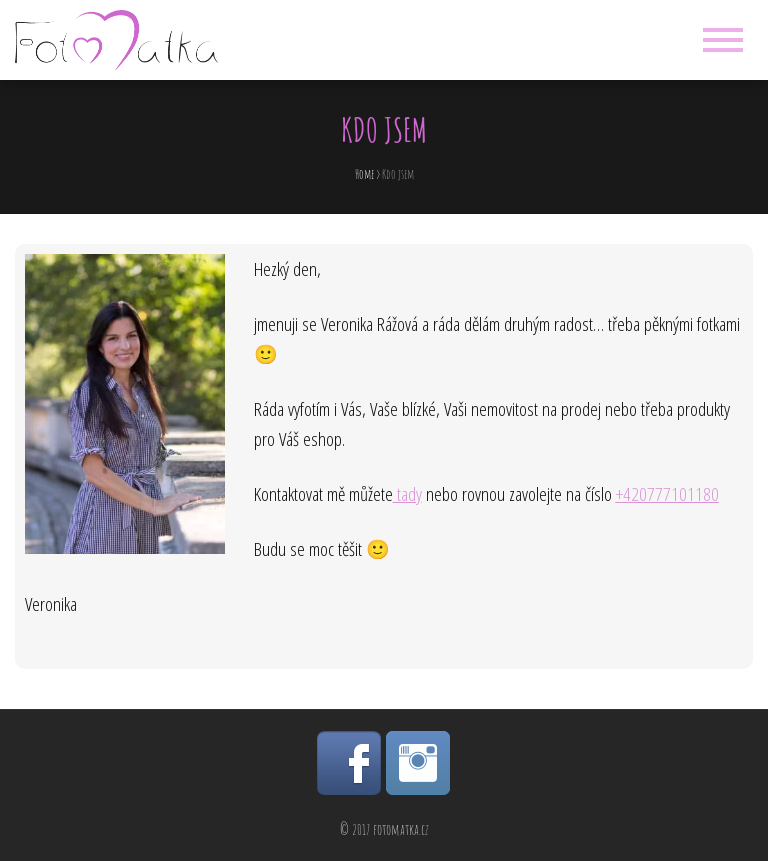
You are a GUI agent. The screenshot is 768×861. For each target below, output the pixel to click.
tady (409, 494)
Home (364, 174)
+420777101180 (667, 494)
